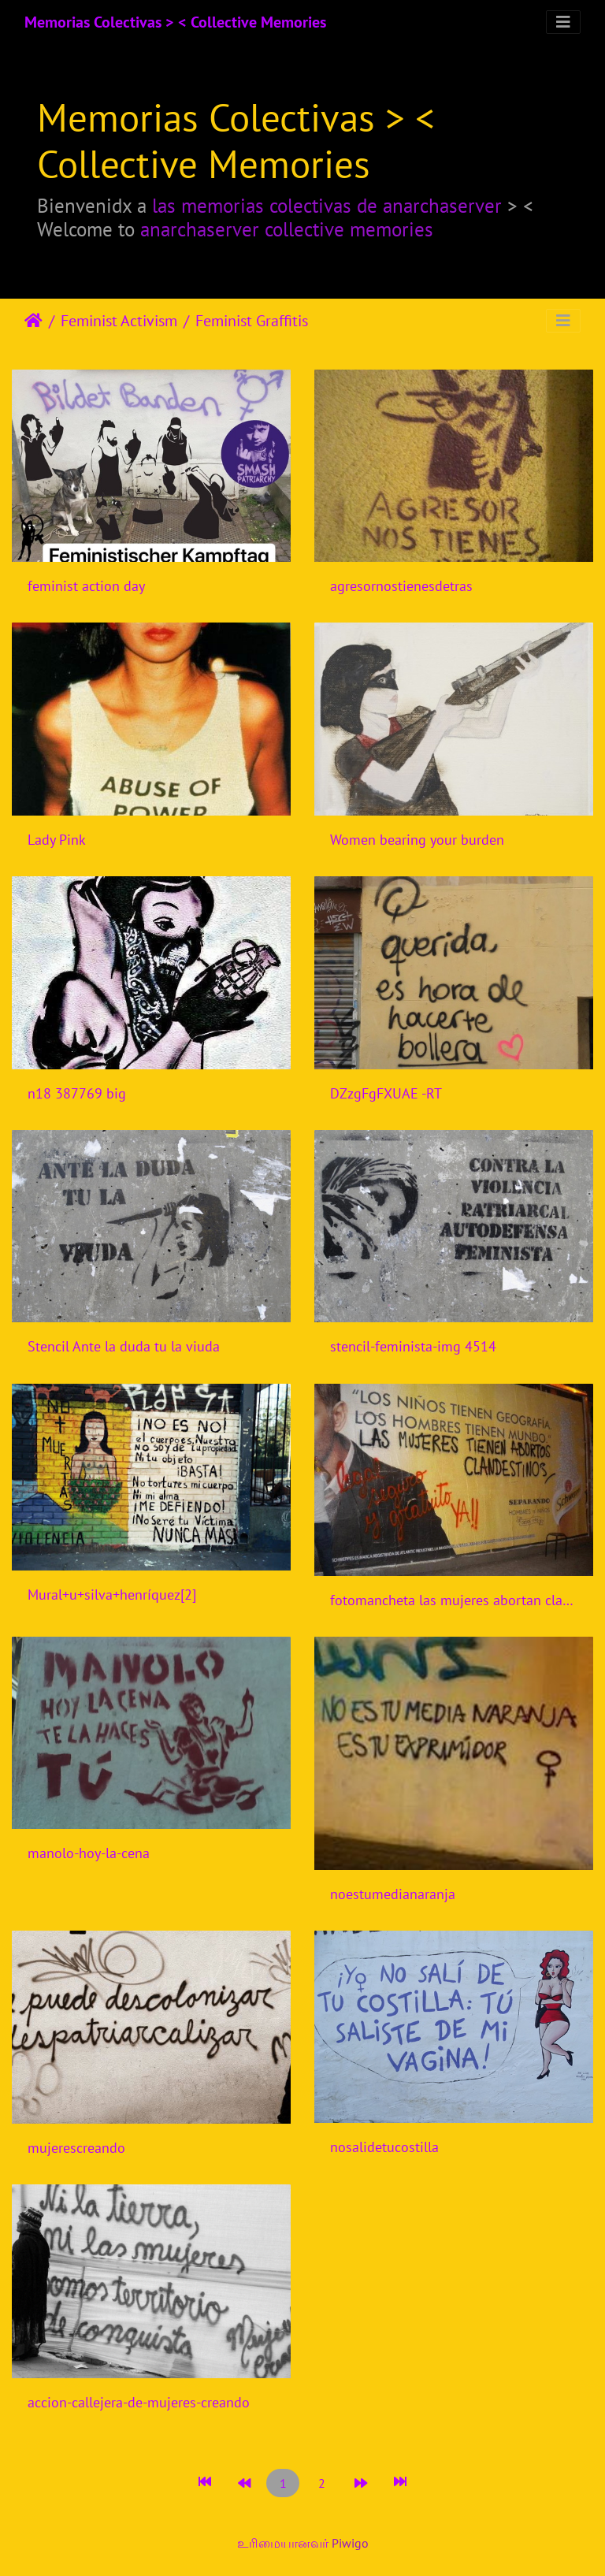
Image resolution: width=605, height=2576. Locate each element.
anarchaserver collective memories (286, 229)
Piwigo (350, 2543)
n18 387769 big (77, 1093)
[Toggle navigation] (563, 22)
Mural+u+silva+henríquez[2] (112, 1594)
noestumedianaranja (392, 1894)
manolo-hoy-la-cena (89, 1853)
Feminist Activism (119, 320)
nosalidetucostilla (384, 2147)
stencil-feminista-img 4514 (413, 1346)
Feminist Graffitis (251, 320)
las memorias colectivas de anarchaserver (327, 205)
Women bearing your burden (417, 839)
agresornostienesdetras (401, 586)
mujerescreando (76, 2147)
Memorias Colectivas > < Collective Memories (175, 22)
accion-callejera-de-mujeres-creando (139, 2402)
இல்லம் (33, 321)
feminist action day (86, 586)
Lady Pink (57, 839)
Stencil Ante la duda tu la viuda (124, 1346)
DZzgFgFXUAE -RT (386, 1093)
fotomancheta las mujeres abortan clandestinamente (453, 1600)
